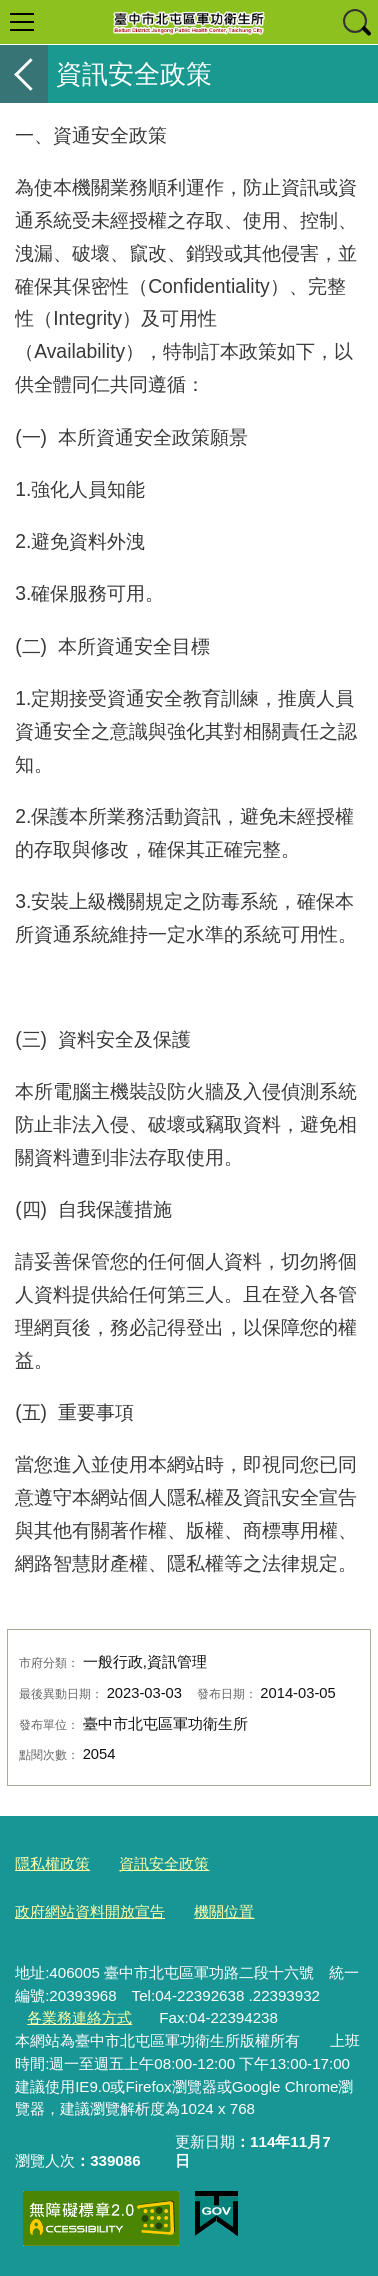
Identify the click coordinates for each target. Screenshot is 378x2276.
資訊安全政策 (164, 1863)
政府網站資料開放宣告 (90, 1911)
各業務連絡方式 (79, 2017)
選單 (22, 22)
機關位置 (224, 1911)
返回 (24, 74)
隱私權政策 (52, 1863)
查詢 (356, 22)
